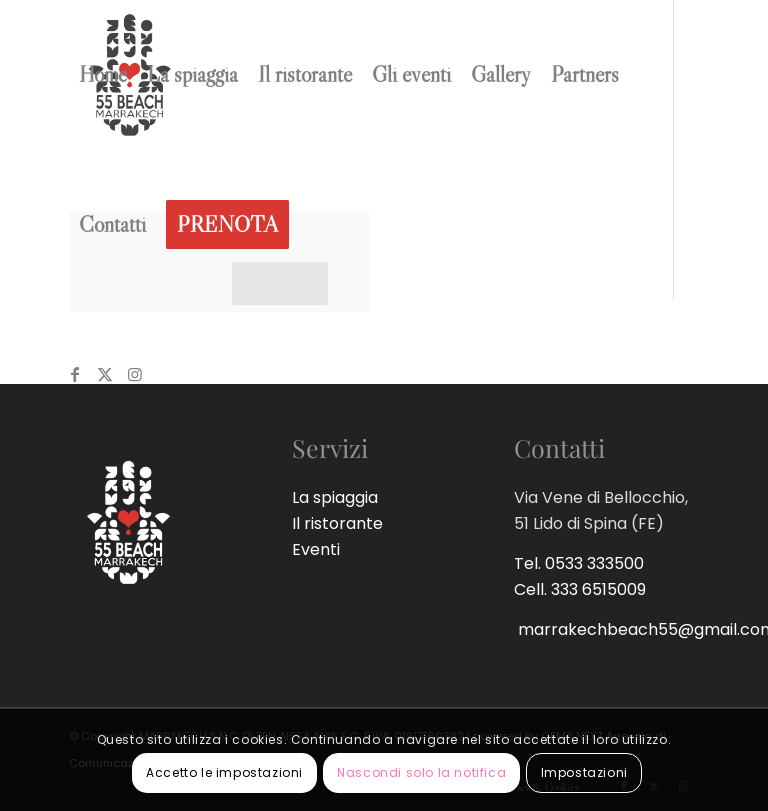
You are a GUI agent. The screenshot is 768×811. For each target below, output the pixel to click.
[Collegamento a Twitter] (105, 374)
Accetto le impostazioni (224, 772)
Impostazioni (584, 772)
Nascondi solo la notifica (421, 772)
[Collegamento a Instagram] (135, 374)
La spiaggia (335, 497)
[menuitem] (103, 75)
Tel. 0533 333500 (579, 563)
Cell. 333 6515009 (580, 589)
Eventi (316, 549)
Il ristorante (337, 523)
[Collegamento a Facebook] (75, 374)
